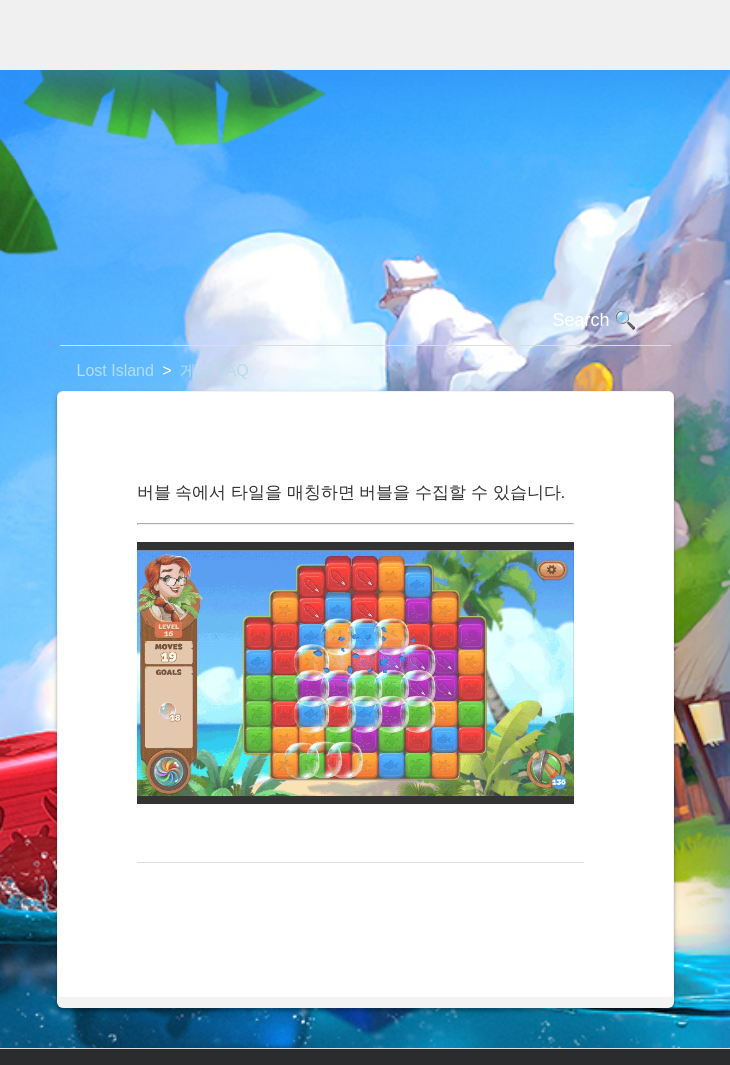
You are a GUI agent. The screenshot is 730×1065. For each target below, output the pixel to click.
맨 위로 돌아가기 (208, 894)
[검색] (365, 321)
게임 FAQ (214, 370)
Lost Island (115, 370)
